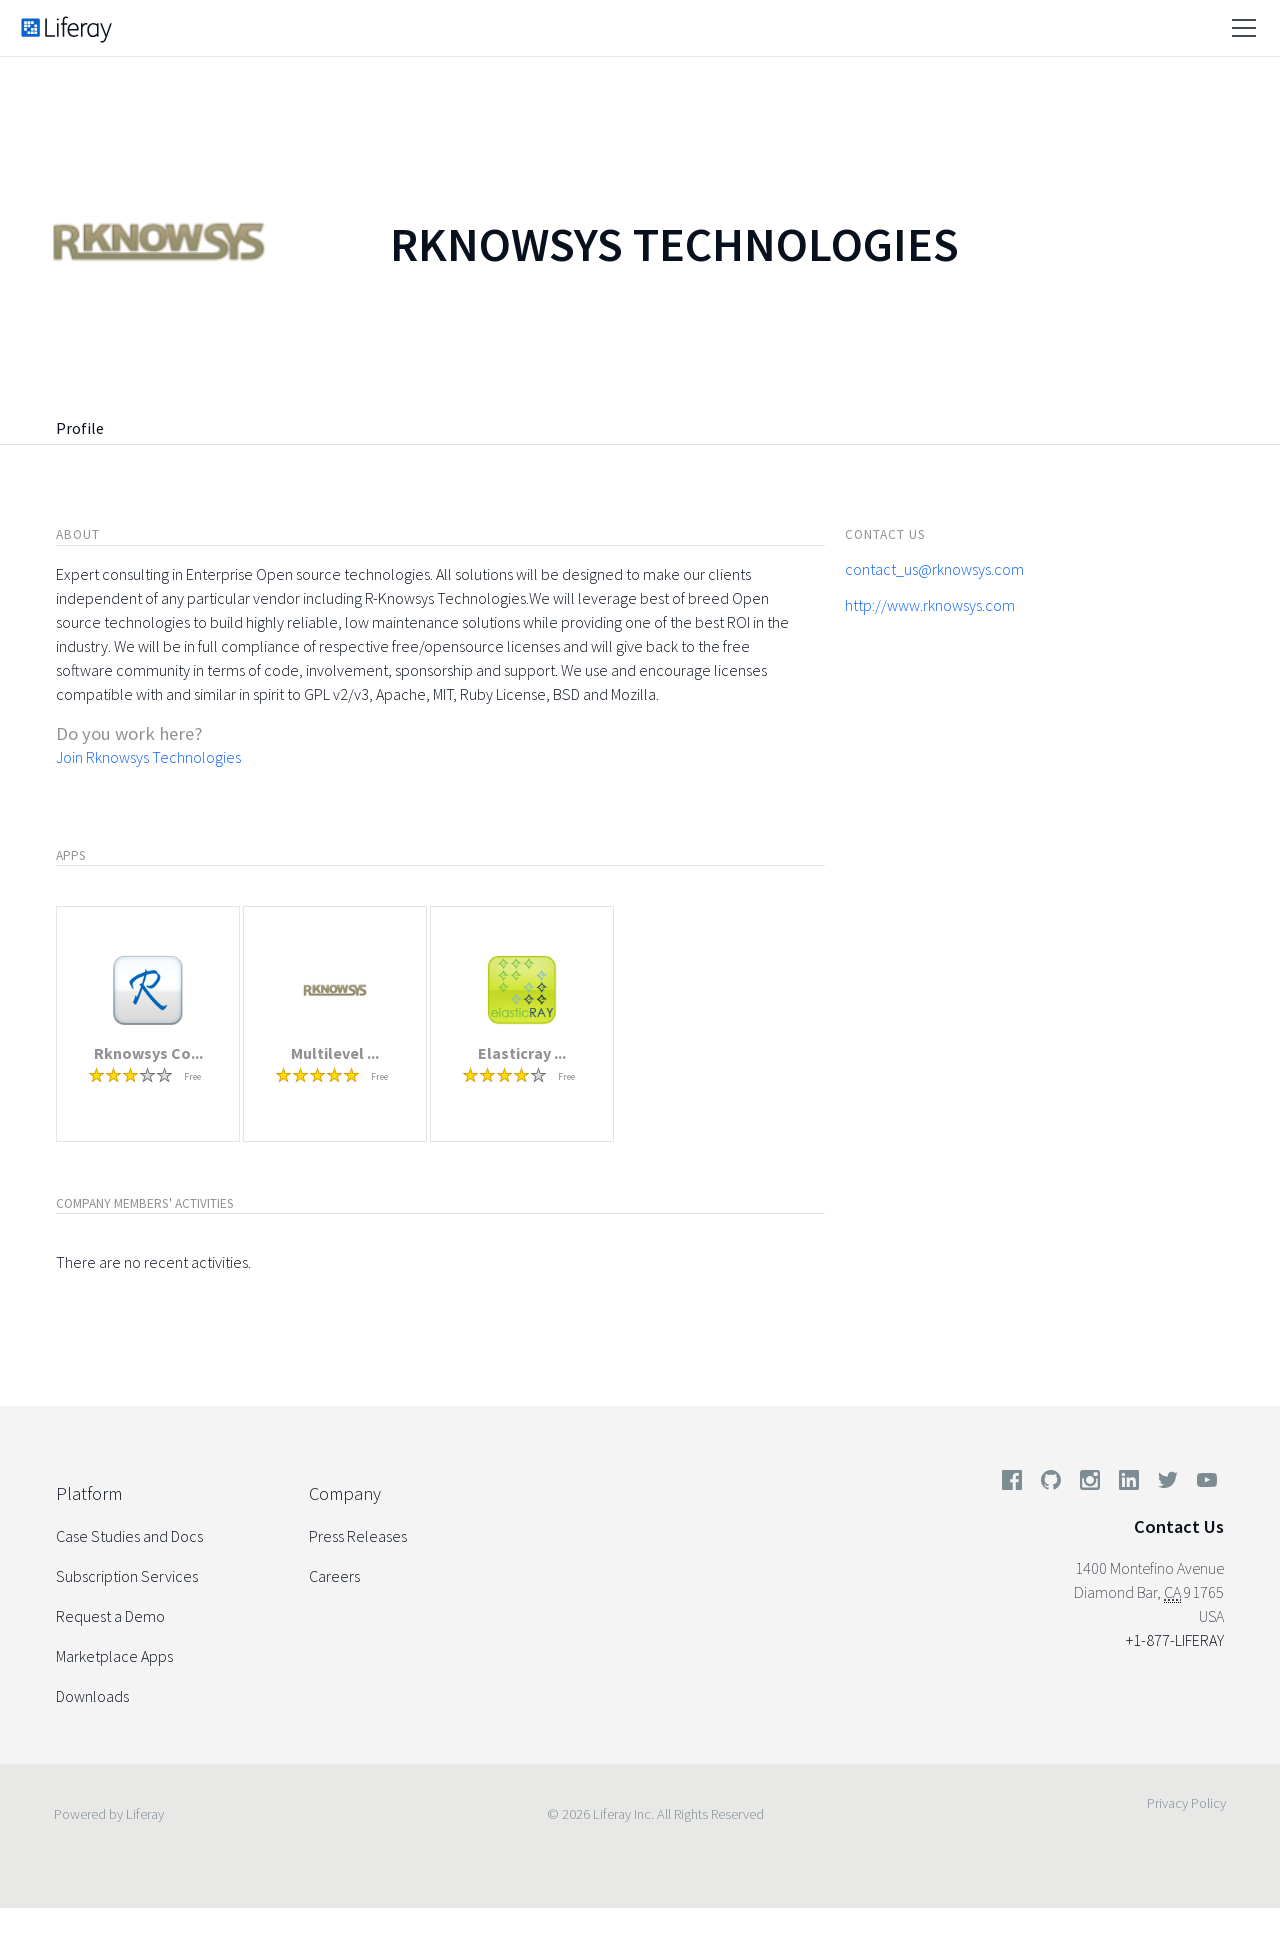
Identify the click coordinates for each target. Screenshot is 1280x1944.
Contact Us (1179, 1526)
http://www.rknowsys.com (930, 605)
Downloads (92, 1696)
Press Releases (358, 1536)
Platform (89, 1493)
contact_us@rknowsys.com (934, 569)
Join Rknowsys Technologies (148, 757)
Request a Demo (110, 1616)
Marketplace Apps (114, 1656)
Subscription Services (127, 1576)
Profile (80, 428)
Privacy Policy (1186, 1803)
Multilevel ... (335, 1053)
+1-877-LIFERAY (1175, 1640)
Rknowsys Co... (148, 1053)
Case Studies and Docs (129, 1536)
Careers (334, 1576)
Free (192, 1076)
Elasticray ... (522, 1053)
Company (345, 1493)
